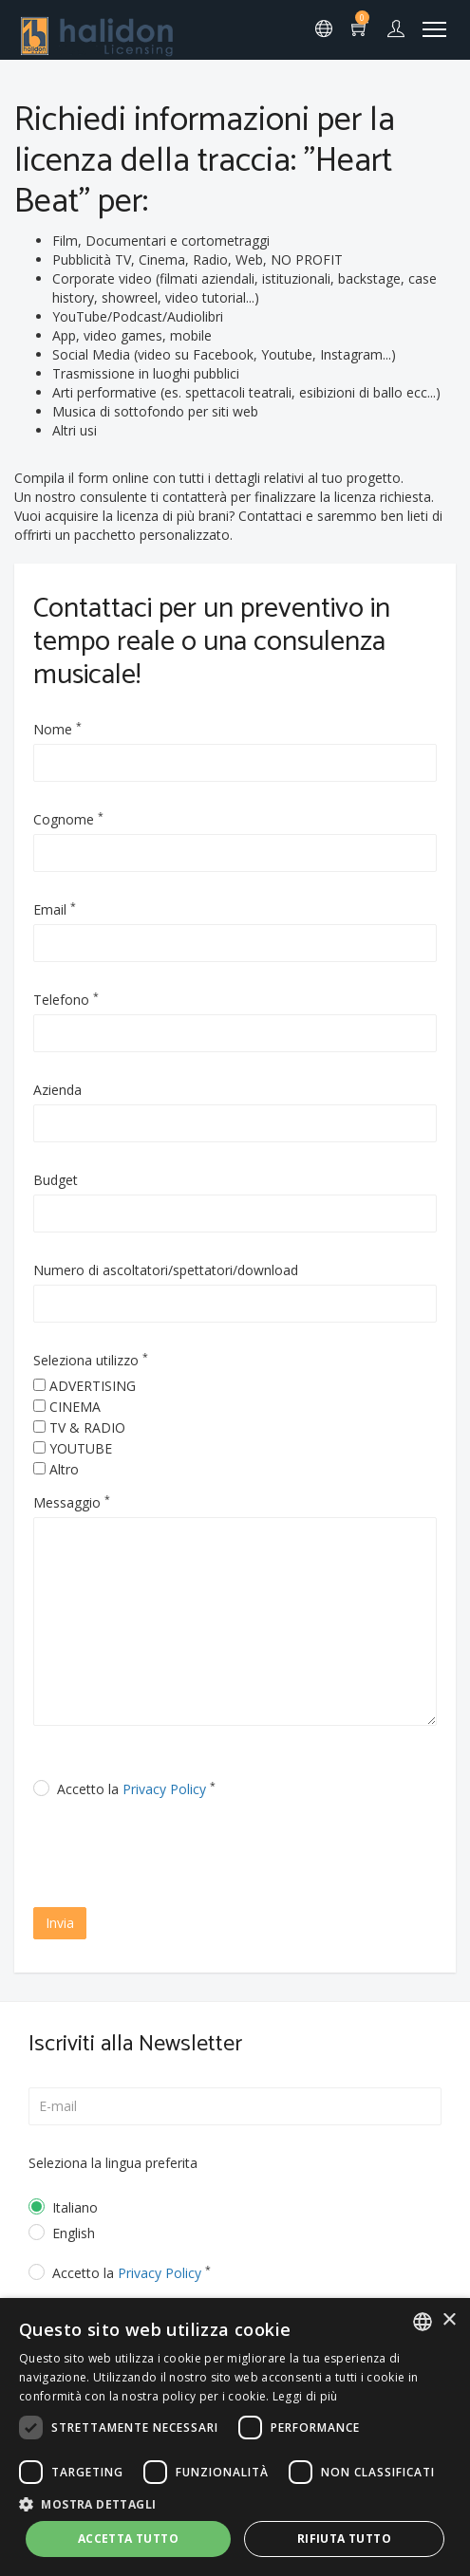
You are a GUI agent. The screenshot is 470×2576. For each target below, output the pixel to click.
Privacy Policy (164, 1789)
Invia (60, 1923)
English (73, 2233)
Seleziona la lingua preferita (112, 2163)
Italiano (75, 2207)
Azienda (57, 1090)
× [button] (449, 2320)
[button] (235, 2503)
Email (54, 909)
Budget (55, 1180)
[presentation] (196, 1855)
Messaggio (71, 1502)
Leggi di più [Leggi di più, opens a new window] (305, 2396)
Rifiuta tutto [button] (344, 2538)
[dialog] (235, 2437)
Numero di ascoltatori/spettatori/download (165, 1270)
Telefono (66, 1000)
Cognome (68, 819)
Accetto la (136, 1789)
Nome (57, 729)
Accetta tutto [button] (128, 2538)
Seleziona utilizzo (90, 1360)
